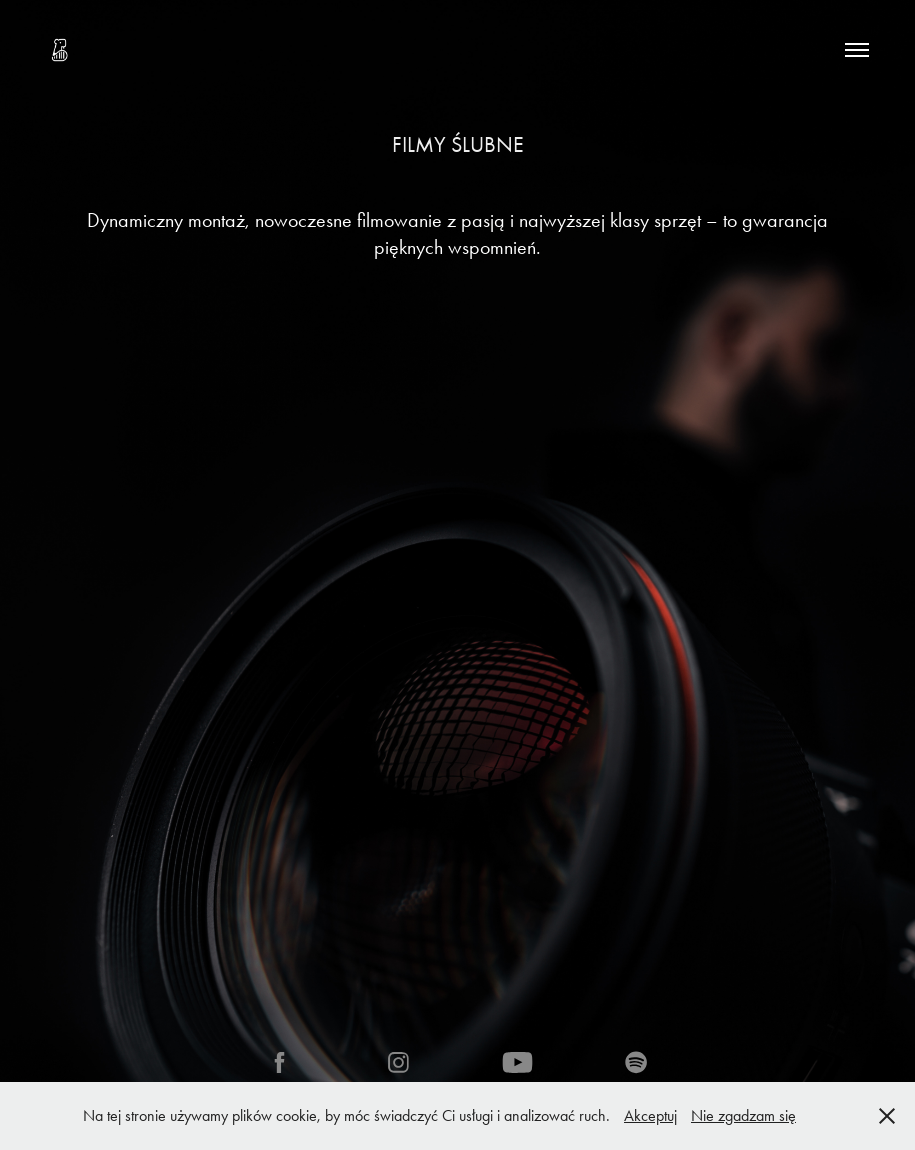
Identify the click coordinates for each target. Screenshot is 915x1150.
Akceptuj (650, 1115)
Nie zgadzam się (743, 1115)
